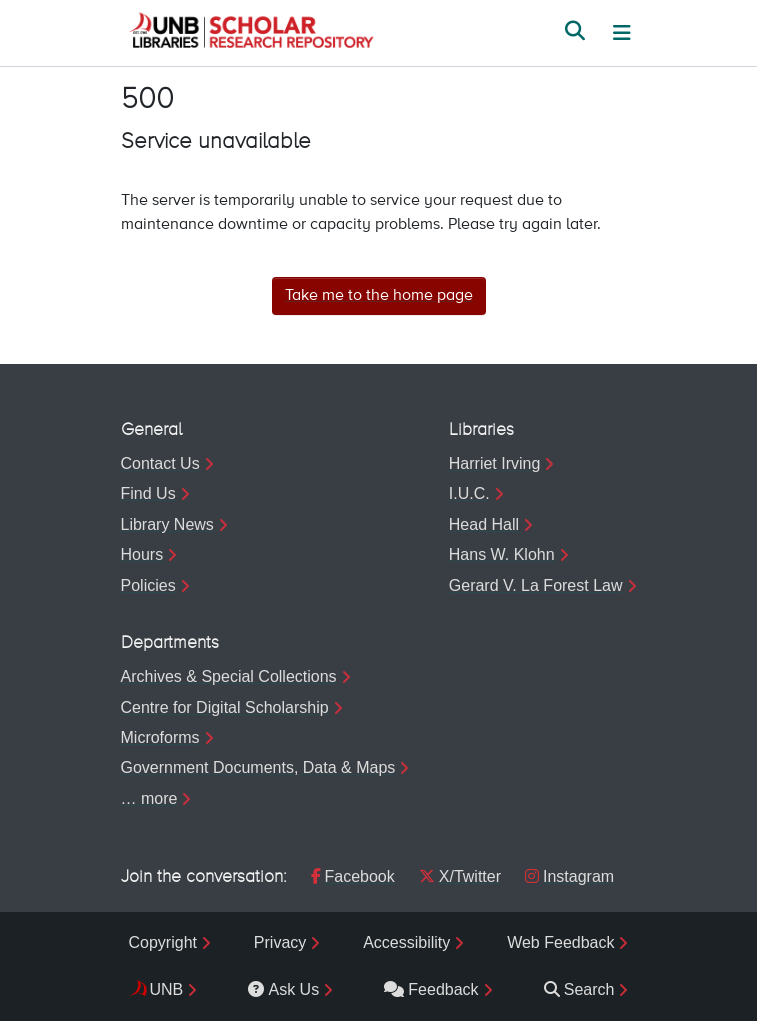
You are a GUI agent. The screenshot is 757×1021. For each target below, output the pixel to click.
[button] (251, 33)
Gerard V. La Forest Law (536, 585)
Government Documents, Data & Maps (258, 767)
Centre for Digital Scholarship (225, 707)
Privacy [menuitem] (280, 942)
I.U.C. (469, 493)
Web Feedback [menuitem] (560, 942)
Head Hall (484, 524)
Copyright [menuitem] (163, 942)
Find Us (148, 493)
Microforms (160, 737)
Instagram (569, 876)
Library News (167, 524)
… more (149, 798)
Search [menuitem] (579, 989)
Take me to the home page (379, 296)
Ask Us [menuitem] (283, 989)
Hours (142, 554)
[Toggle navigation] (622, 33)
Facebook (353, 876)
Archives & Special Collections (229, 676)
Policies (148, 585)
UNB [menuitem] (167, 989)
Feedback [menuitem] (431, 989)
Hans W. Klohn (502, 554)
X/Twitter (460, 876)
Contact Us (160, 463)
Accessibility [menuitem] (406, 942)
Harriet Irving (495, 463)
